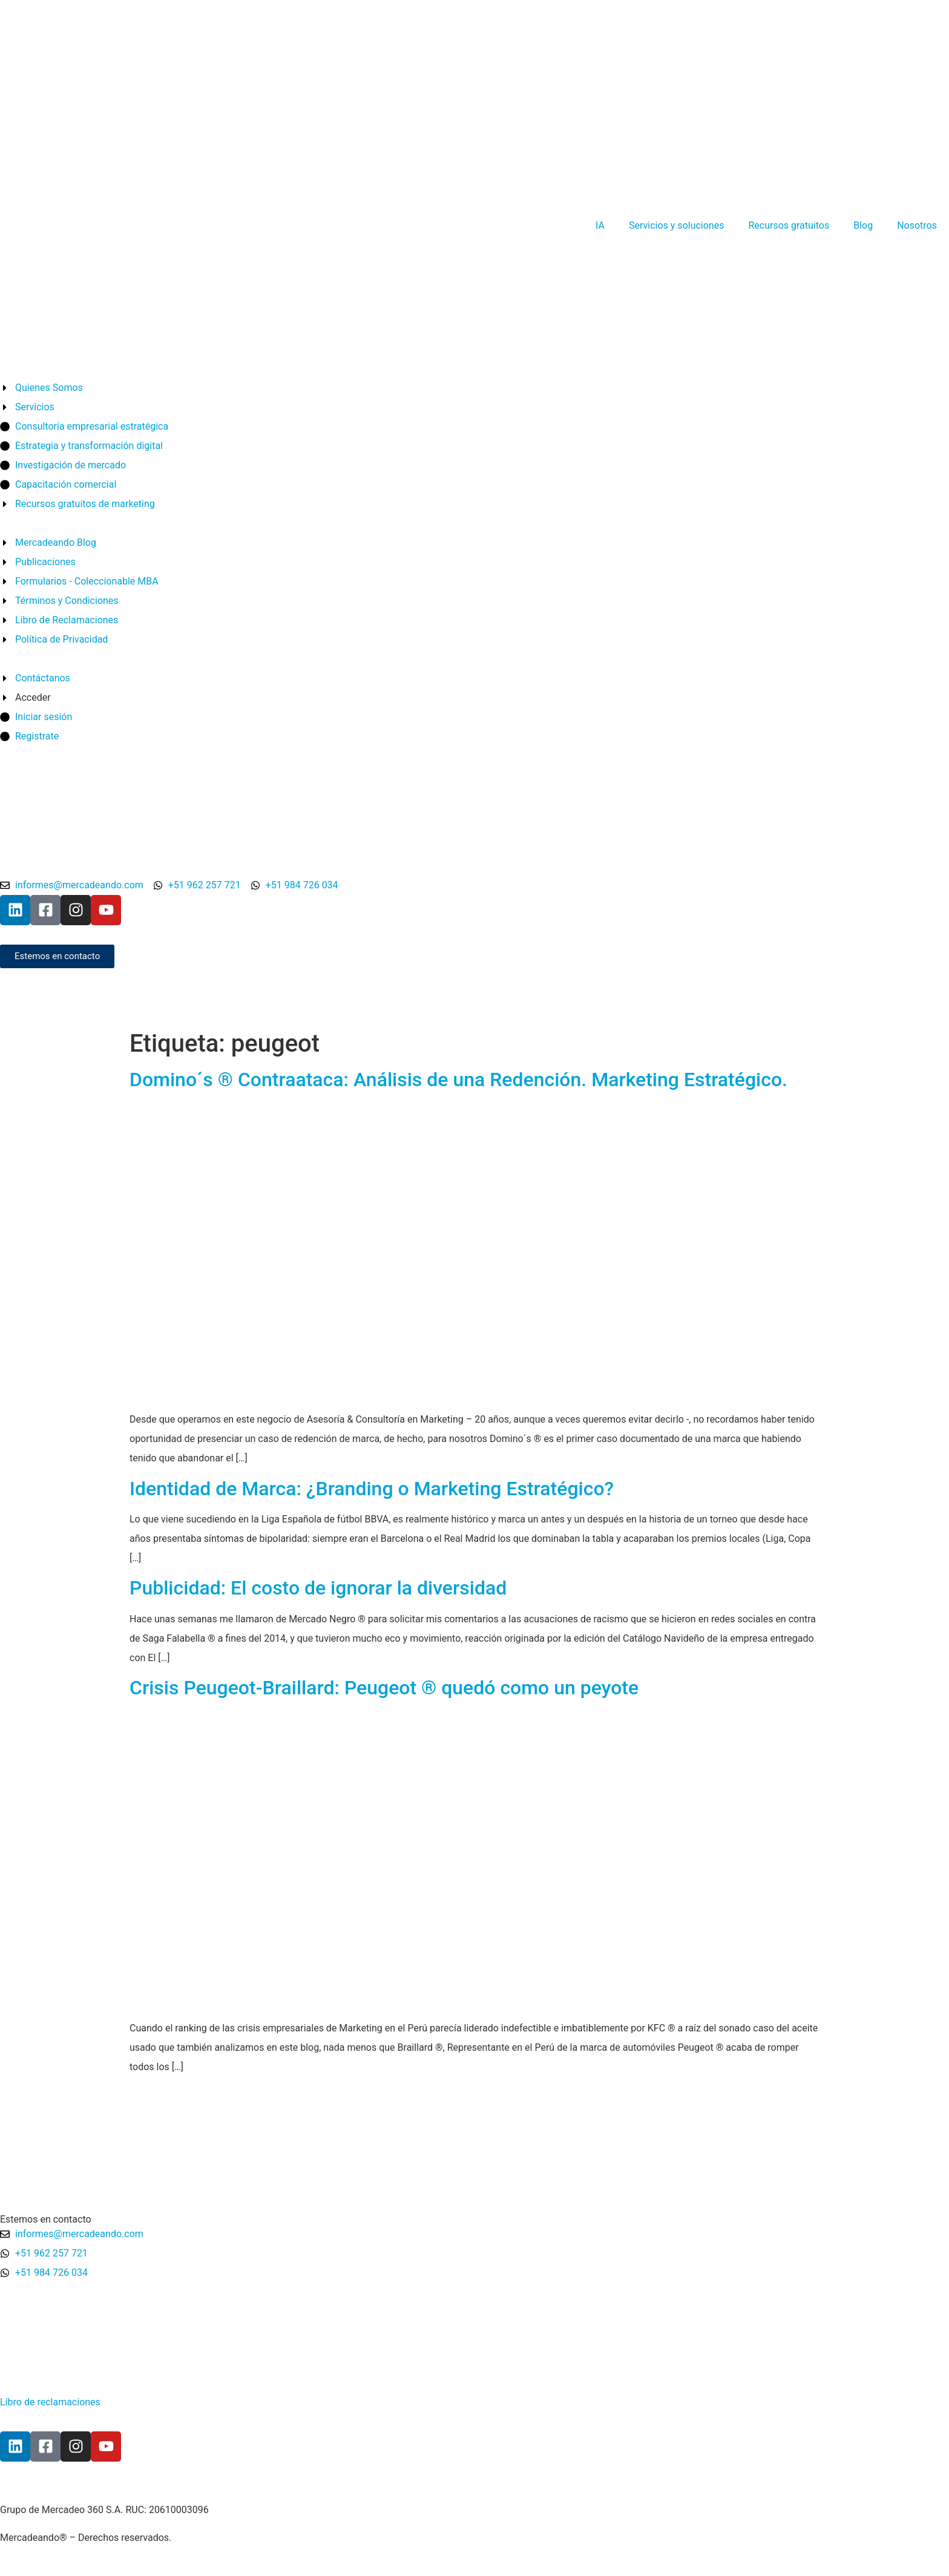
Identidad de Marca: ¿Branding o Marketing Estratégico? (372, 1488)
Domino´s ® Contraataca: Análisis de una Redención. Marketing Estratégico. (458, 1079)
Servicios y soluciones (676, 225)
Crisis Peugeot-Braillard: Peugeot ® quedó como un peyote (384, 1687)
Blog (863, 225)
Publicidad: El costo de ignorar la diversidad (318, 1587)
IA (600, 225)
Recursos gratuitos (788, 225)
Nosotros (917, 225)
